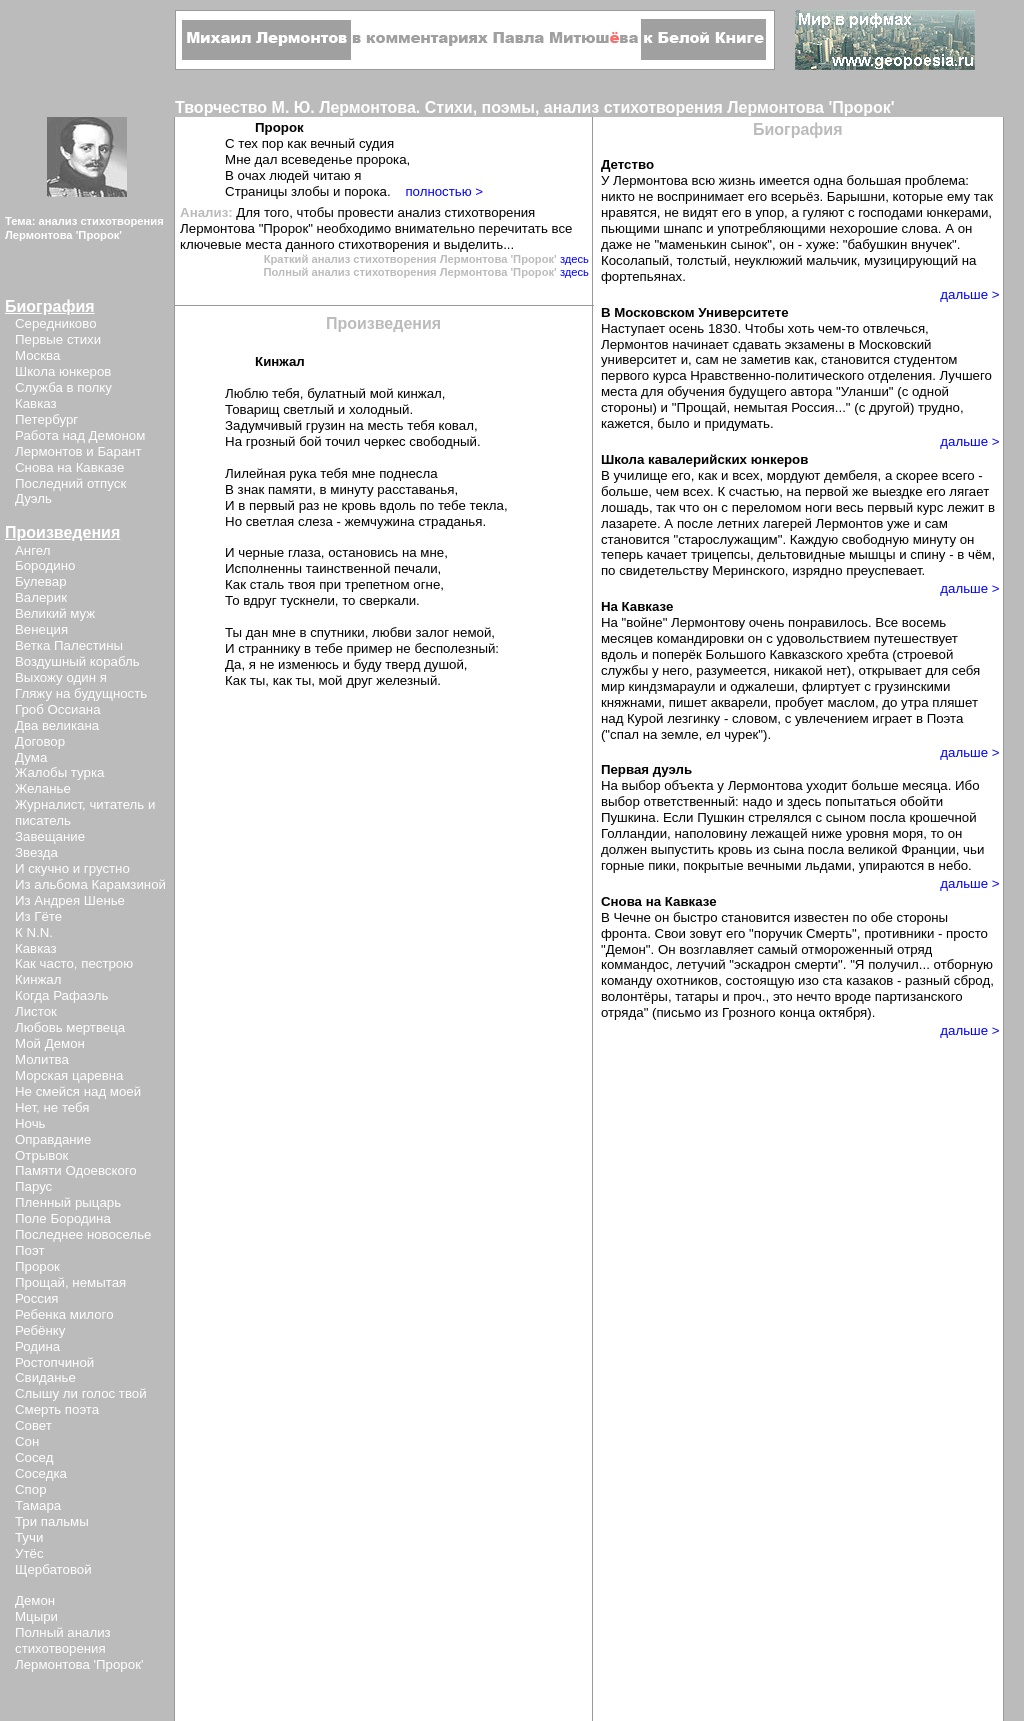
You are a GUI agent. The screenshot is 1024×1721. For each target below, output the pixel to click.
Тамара (38, 1505)
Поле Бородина (63, 1218)
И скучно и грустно (72, 868)
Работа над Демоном (80, 435)
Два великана (57, 725)
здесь (574, 259)
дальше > (969, 294)
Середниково (56, 323)
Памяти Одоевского (76, 1170)
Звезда (36, 852)
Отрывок (41, 1155)
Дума (31, 757)
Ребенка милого (64, 1314)
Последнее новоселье (83, 1234)
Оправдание (53, 1139)
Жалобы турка (59, 772)
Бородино (45, 565)
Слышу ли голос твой (81, 1393)
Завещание (50, 836)
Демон (35, 1600)
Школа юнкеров (63, 371)
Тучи (29, 1537)
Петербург (46, 419)
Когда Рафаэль (61, 995)
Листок (36, 1011)
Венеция (41, 629)
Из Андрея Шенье (70, 900)
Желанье (43, 788)
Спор (31, 1489)
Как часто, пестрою (74, 963)
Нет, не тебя (52, 1107)
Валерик (41, 597)
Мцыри (36, 1616)
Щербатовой (53, 1569)
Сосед (34, 1457)
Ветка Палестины (69, 645)
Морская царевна (69, 1075)
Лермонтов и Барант (78, 451)
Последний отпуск (70, 483)
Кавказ (36, 403)
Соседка (41, 1473)
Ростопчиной (54, 1362)
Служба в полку (63, 387)
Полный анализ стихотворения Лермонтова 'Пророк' (79, 1648)
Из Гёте (38, 916)
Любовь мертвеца (70, 1027)
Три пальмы (52, 1521)
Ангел (32, 550)
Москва (37, 355)
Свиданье (45, 1377)
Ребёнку (40, 1330)
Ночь (30, 1123)
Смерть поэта (57, 1409)
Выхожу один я (61, 677)
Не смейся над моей (78, 1091)
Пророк (37, 1266)
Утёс (29, 1553)
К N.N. (34, 932)
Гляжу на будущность (81, 693)
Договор (40, 741)
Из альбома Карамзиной (90, 884)
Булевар (41, 581)
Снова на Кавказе (69, 467)
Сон (27, 1441)
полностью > (444, 191)
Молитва (42, 1059)
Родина (37, 1346)
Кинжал (38, 979)
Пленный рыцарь (68, 1202)
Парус (33, 1186)
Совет (33, 1425)
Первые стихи (58, 339)
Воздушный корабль (77, 661)
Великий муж (55, 613)
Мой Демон (50, 1043)
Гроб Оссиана (58, 709)
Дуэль (33, 498)
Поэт (29, 1250)
